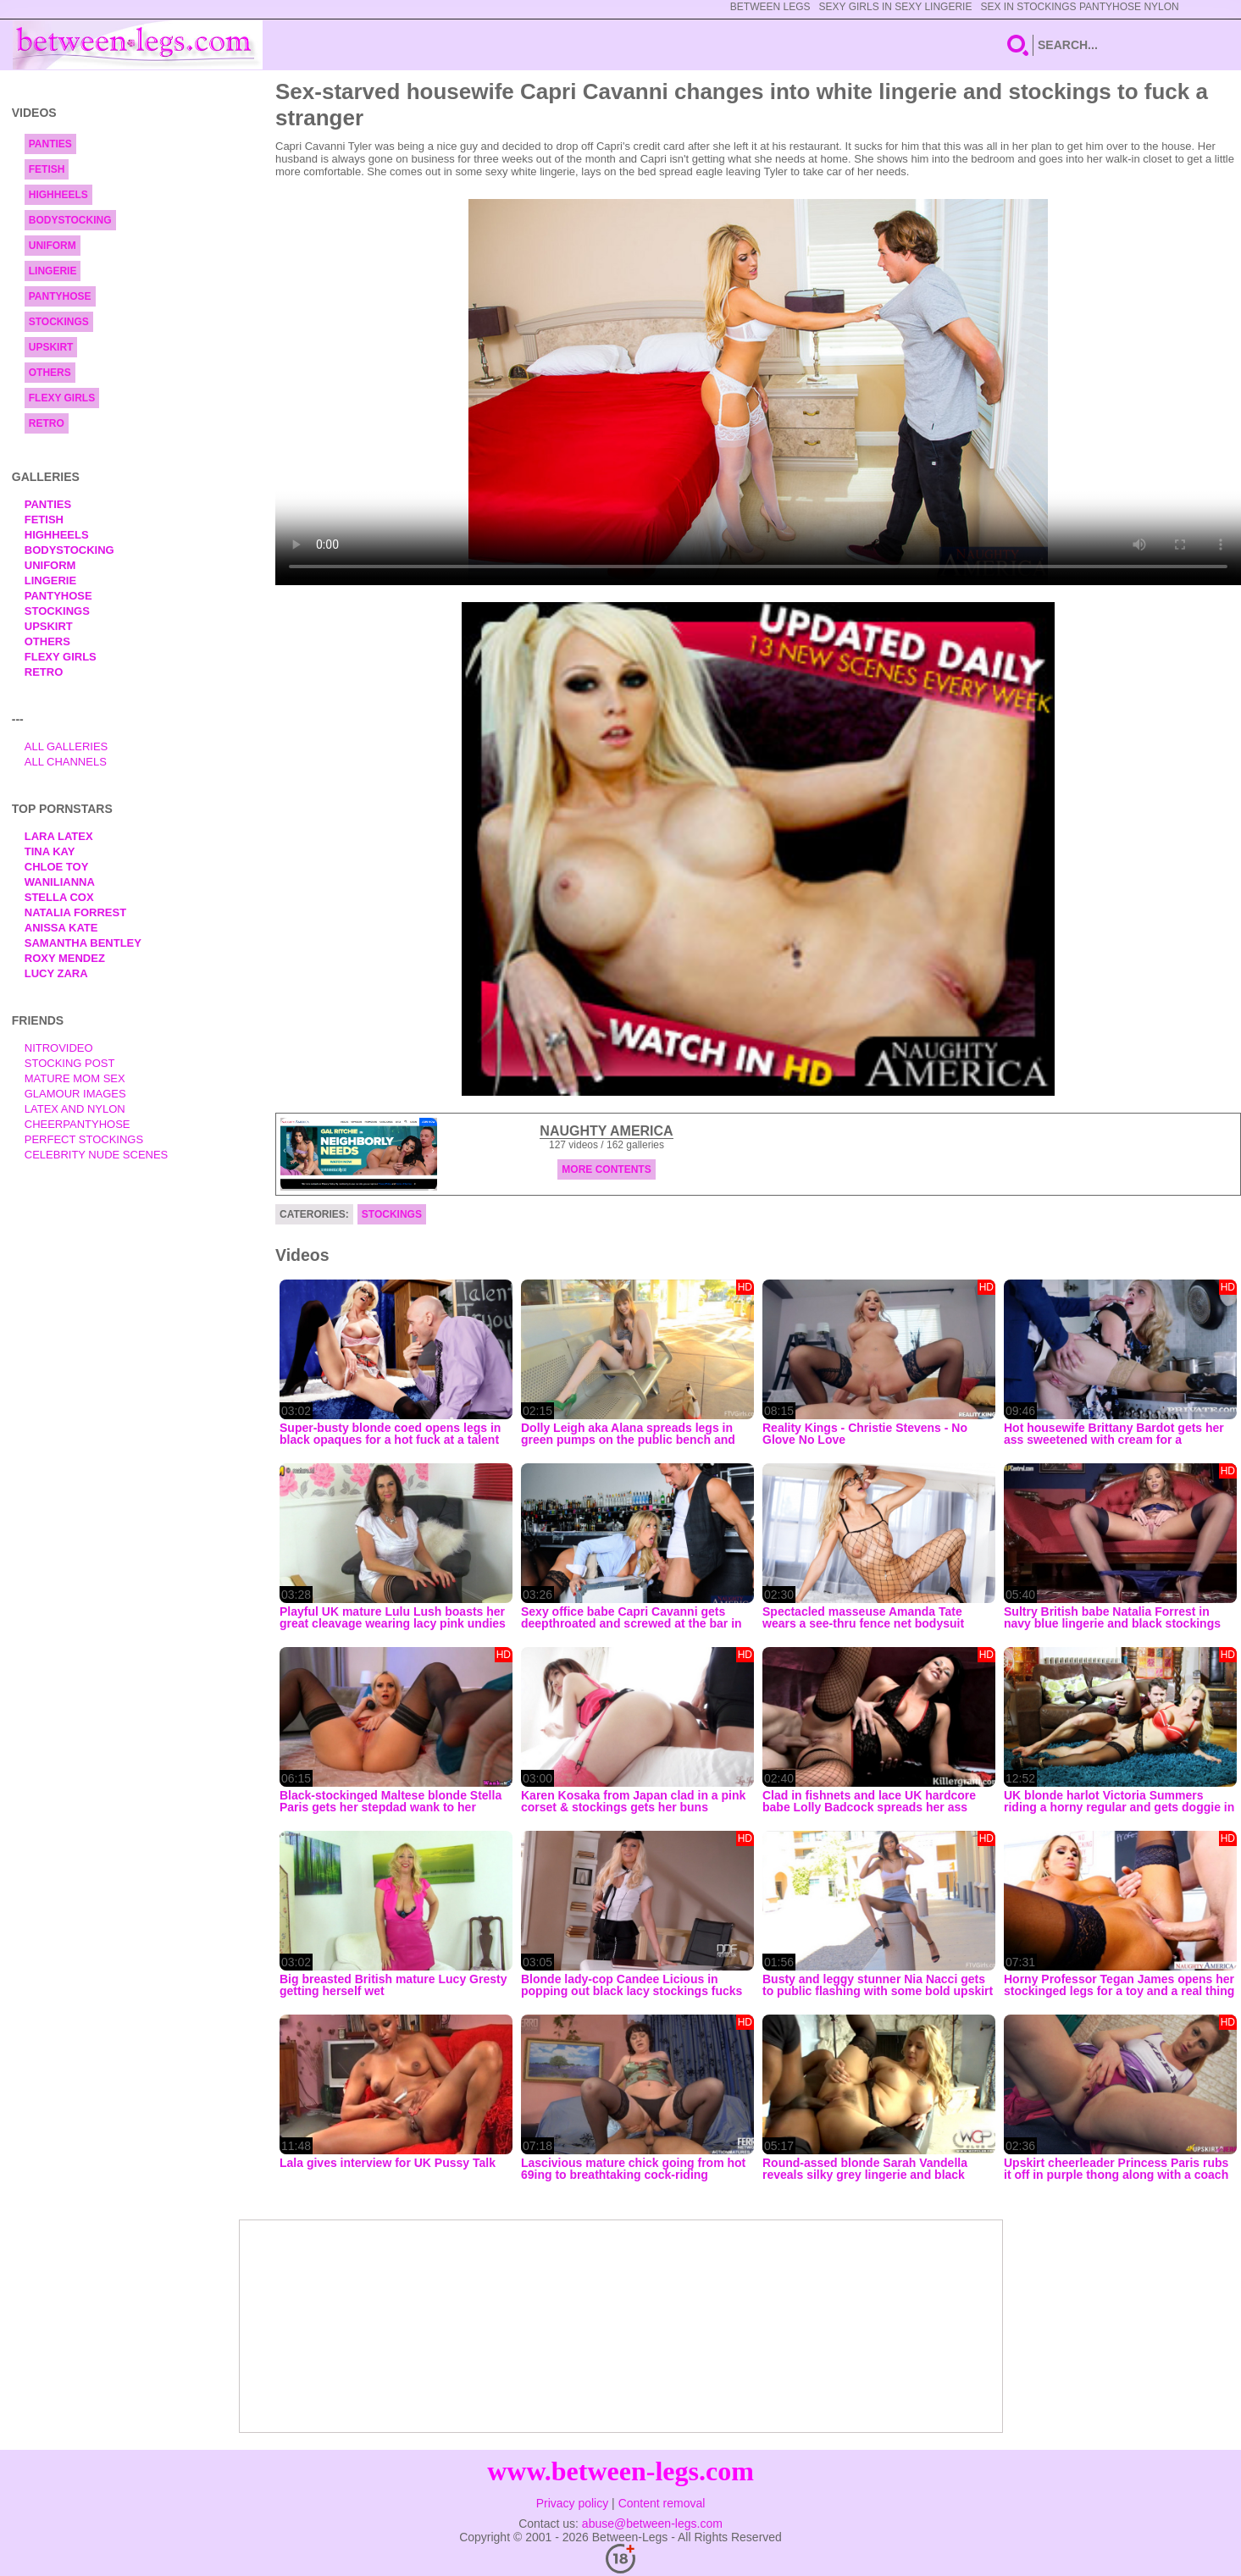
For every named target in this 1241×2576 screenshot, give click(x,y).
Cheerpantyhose (77, 1124)
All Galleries (66, 746)
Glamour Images (75, 1093)
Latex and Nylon (75, 1109)
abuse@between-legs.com (652, 2523)
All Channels (66, 761)
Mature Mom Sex (75, 1078)
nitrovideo (59, 1048)
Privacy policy (572, 2503)
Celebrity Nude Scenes (97, 1154)
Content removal (662, 2503)
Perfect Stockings (84, 1139)
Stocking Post (70, 1063)
